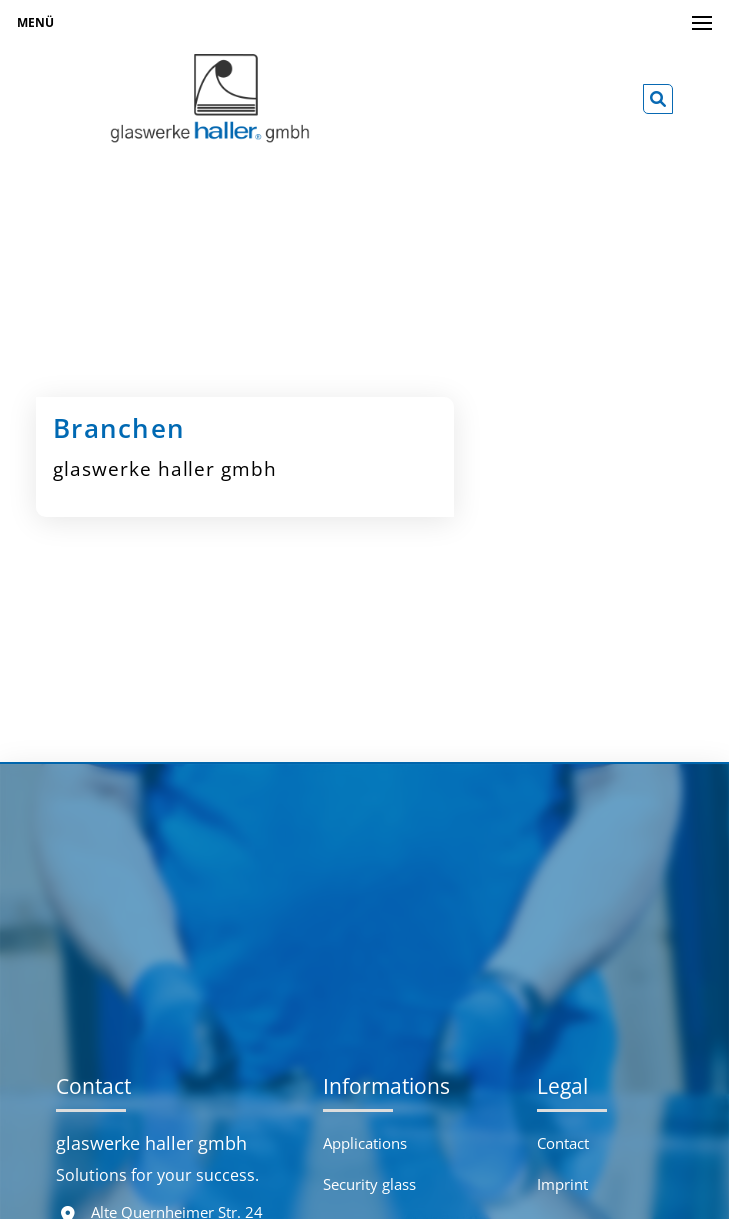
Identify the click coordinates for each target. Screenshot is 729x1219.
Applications (365, 1143)
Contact (563, 1143)
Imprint (562, 1184)
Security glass (369, 1184)
